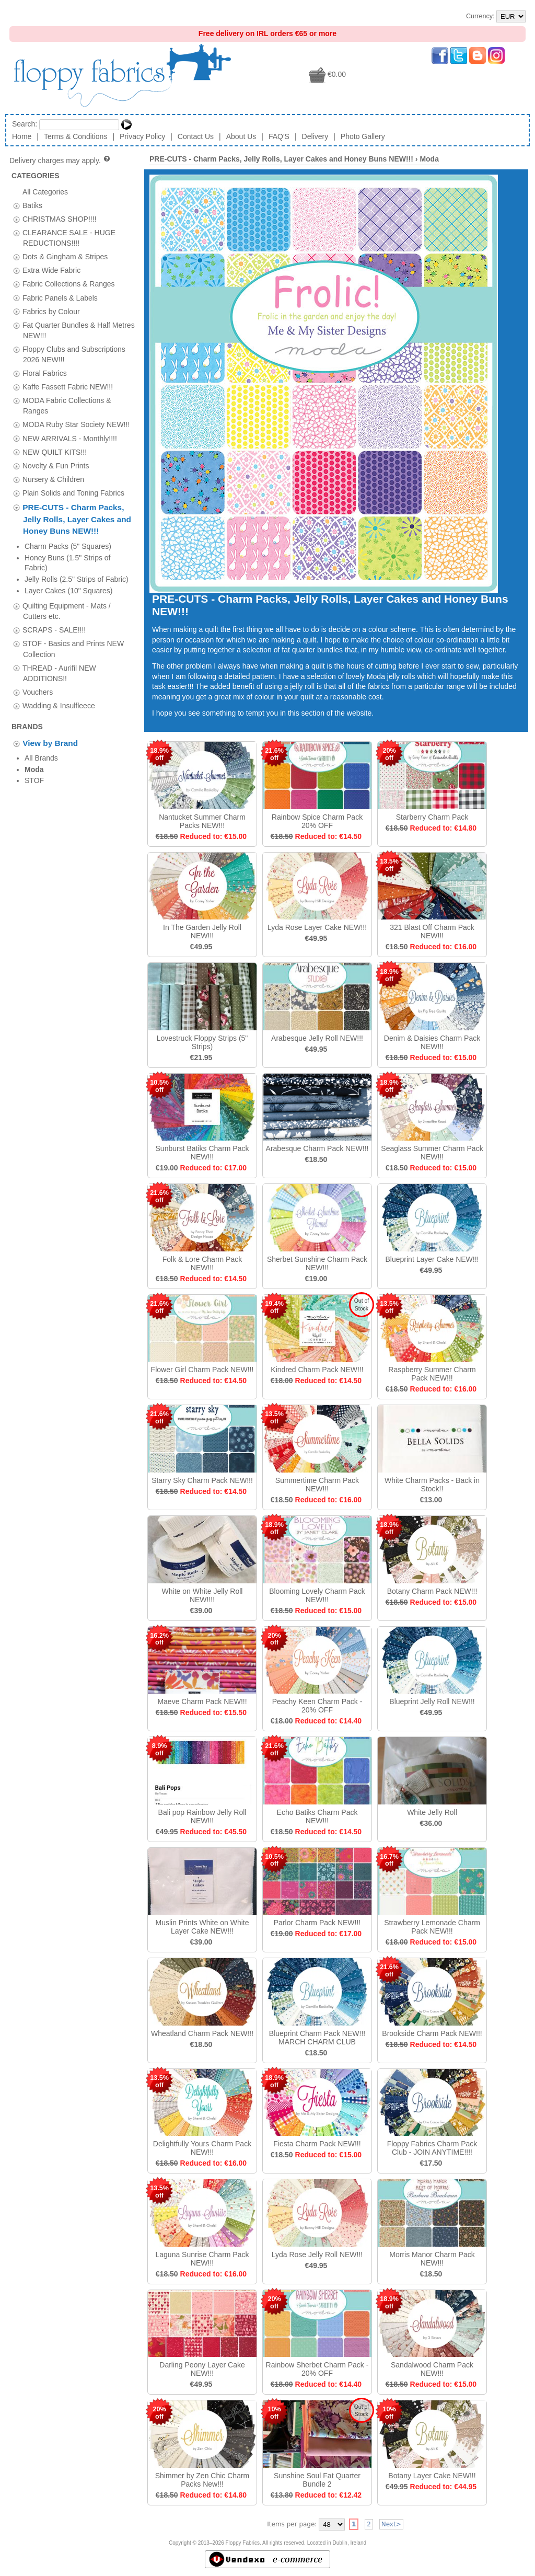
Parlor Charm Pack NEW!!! (317, 1922)
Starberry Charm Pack (432, 817)
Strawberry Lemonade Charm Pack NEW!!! (432, 1926)
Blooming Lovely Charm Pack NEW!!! (317, 1595)
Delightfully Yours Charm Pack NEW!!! (202, 2148)
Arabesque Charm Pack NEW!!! (317, 1148)
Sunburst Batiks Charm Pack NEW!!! (202, 1152)
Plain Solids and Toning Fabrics (73, 492)
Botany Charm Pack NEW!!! (432, 1591)
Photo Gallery (363, 136)
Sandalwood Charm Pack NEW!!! (432, 2369)
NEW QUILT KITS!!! (54, 451)
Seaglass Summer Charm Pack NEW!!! (432, 1152)
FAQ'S (279, 136)
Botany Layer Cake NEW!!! (431, 2475)
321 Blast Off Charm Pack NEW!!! (432, 931)
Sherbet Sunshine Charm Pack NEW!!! (317, 1263)
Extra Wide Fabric (51, 270)
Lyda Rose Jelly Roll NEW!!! (317, 2254)
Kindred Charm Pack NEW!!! (317, 1369)
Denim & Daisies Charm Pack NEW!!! (432, 1042)
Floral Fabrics (44, 373)
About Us (241, 136)
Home (21, 136)
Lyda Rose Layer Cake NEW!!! (317, 927)
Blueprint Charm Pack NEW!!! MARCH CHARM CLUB (317, 2037)
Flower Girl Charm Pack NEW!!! (202, 1369)
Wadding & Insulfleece (58, 647)
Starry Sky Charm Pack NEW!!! (202, 1480)
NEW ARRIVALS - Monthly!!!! (69, 438)
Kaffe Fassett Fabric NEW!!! (67, 387)
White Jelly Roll (432, 1812)
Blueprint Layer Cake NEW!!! (432, 1259)
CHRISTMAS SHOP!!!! (59, 218)
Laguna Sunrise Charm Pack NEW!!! (202, 2258)
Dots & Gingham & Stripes (65, 256)
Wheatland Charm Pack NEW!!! (202, 2033)
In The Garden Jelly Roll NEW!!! (202, 931)
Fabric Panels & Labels (60, 297)
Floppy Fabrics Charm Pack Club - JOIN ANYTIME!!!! (432, 2148)
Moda (429, 159)
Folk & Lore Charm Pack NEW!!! (202, 1263)
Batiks (32, 205)
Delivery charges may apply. (60, 160)
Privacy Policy (142, 136)
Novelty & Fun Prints (55, 465)
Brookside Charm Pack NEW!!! (432, 2033)
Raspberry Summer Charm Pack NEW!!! (431, 1373)
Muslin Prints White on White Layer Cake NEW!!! (202, 1926)
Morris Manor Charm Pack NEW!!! (431, 2258)
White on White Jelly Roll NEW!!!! (202, 1595)
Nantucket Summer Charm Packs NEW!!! (202, 821)
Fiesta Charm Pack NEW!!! (316, 2144)
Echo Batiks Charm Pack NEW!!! (317, 1816)
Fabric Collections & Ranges (68, 284)
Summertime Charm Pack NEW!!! (317, 1484)
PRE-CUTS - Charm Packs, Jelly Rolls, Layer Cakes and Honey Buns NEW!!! (76, 519)
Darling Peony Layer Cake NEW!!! (202, 2369)
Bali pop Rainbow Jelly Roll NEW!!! (202, 1816)
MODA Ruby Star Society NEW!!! (76, 424)
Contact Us (196, 136)
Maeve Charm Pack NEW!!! (202, 1701)
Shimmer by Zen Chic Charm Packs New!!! (202, 2479)
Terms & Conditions (75, 136)
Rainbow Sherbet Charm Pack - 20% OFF (317, 2369)
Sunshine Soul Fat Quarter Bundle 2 (317, 2479)
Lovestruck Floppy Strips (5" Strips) (202, 1042)
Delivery (315, 136)
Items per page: (292, 2524)
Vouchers (37, 634)
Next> (391, 2524)
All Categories (45, 191)
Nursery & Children (53, 479)
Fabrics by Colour (51, 311)
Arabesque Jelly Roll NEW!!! (317, 1038)
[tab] (16, 206)
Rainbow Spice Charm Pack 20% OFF (317, 821)
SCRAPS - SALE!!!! (54, 572)
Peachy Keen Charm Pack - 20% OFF (317, 1705)
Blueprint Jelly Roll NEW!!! (431, 1701)
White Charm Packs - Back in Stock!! (432, 1484)
